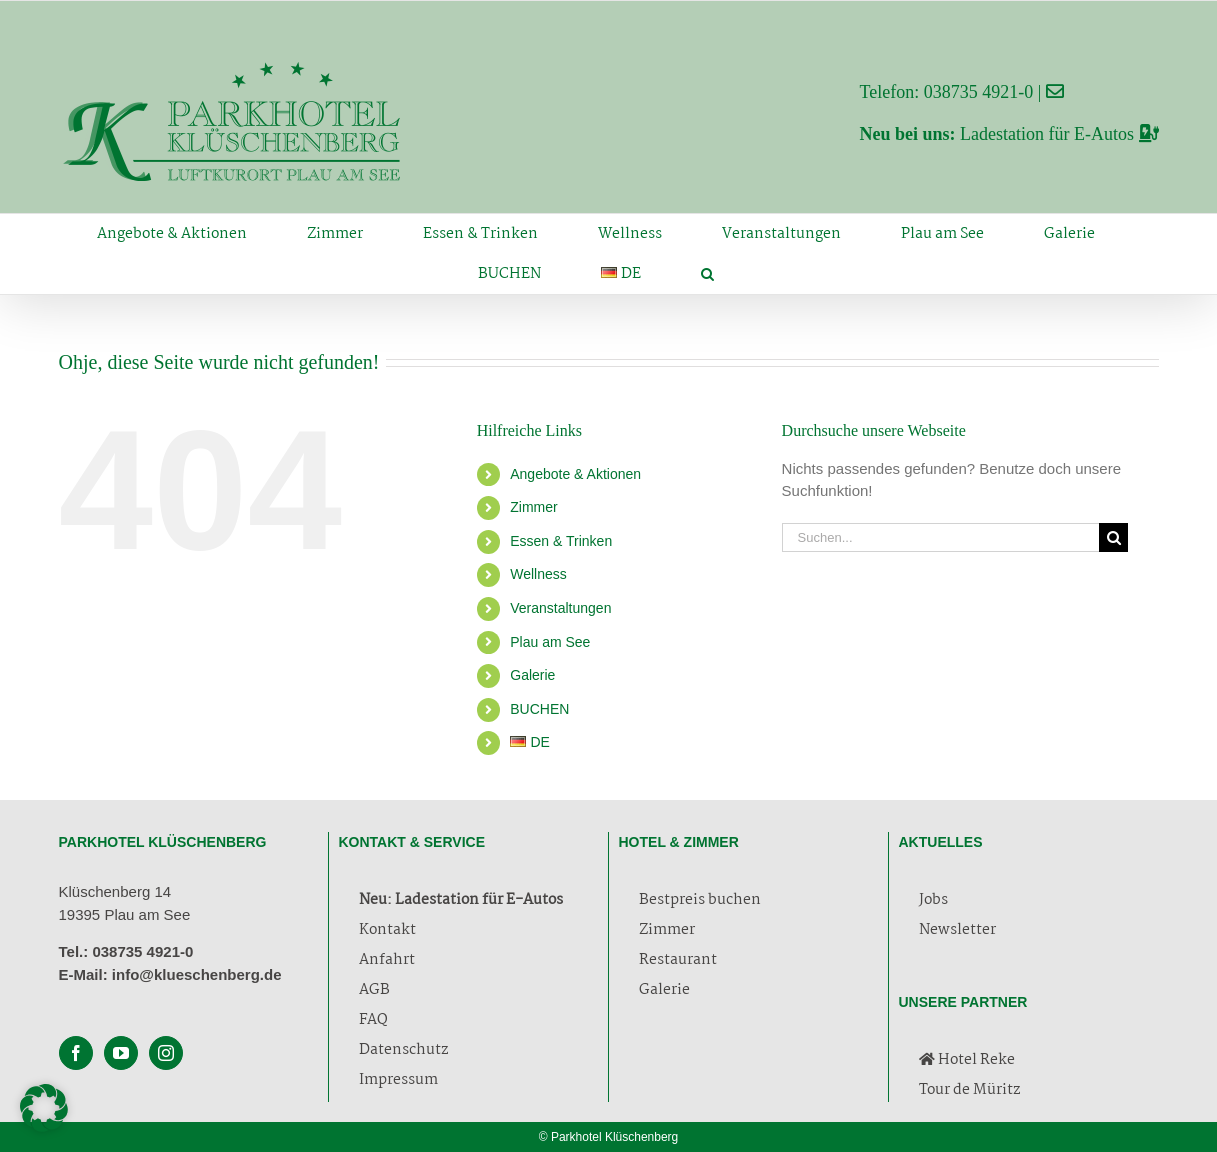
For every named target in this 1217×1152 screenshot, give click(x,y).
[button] (708, 274)
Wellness (538, 574)
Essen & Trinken (561, 541)
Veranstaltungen (560, 608)
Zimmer (533, 507)
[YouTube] (121, 1053)
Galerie (532, 675)
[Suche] (1113, 537)
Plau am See (550, 642)
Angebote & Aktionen (575, 474)
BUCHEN (539, 709)
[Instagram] (166, 1053)
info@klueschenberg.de (197, 974)
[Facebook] (76, 1053)
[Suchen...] (941, 537)
